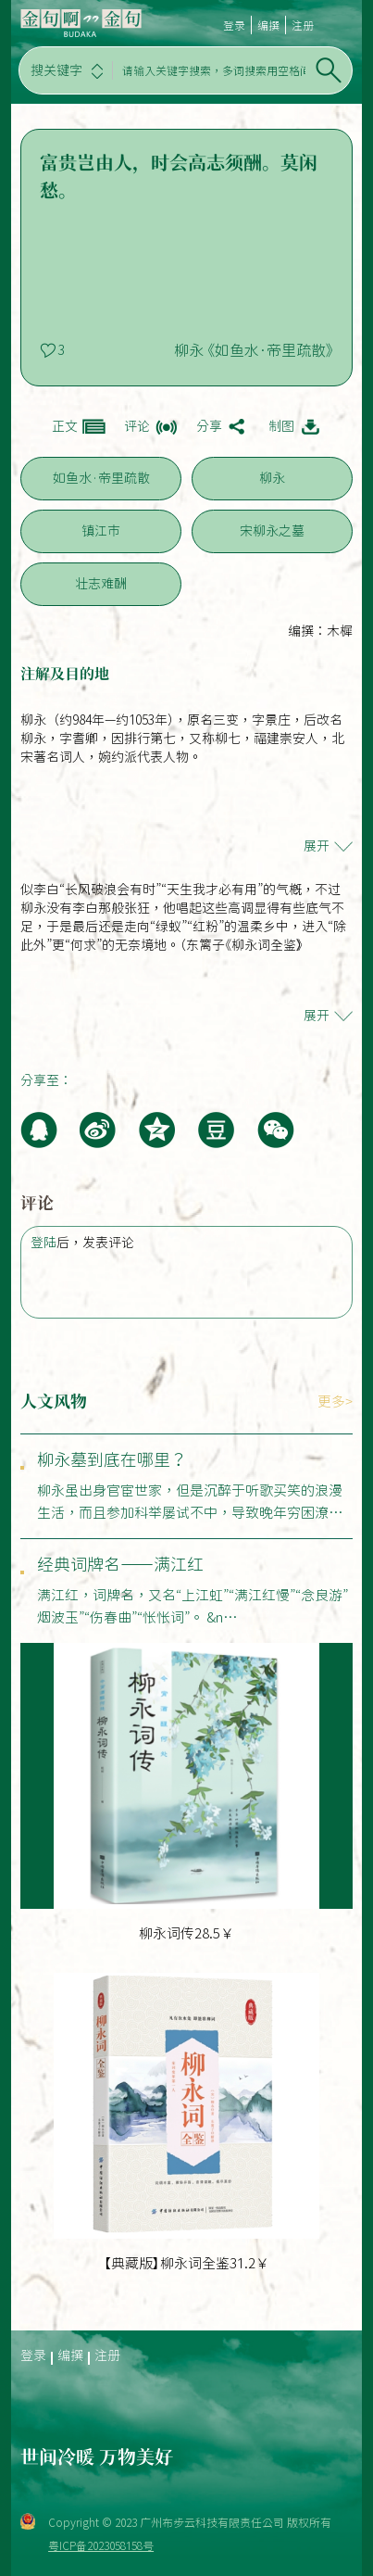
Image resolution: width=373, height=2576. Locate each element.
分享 (209, 426)
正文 (65, 426)
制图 (281, 426)
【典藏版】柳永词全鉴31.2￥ (186, 2263)
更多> (335, 1401)
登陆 (43, 1242)
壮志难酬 (101, 583)
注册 (303, 25)
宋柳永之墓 (272, 530)
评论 (137, 426)
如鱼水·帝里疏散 (101, 478)
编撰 (268, 25)
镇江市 (100, 530)
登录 (234, 25)
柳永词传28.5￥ (186, 1933)
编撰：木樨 (320, 631)
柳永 (272, 478)
